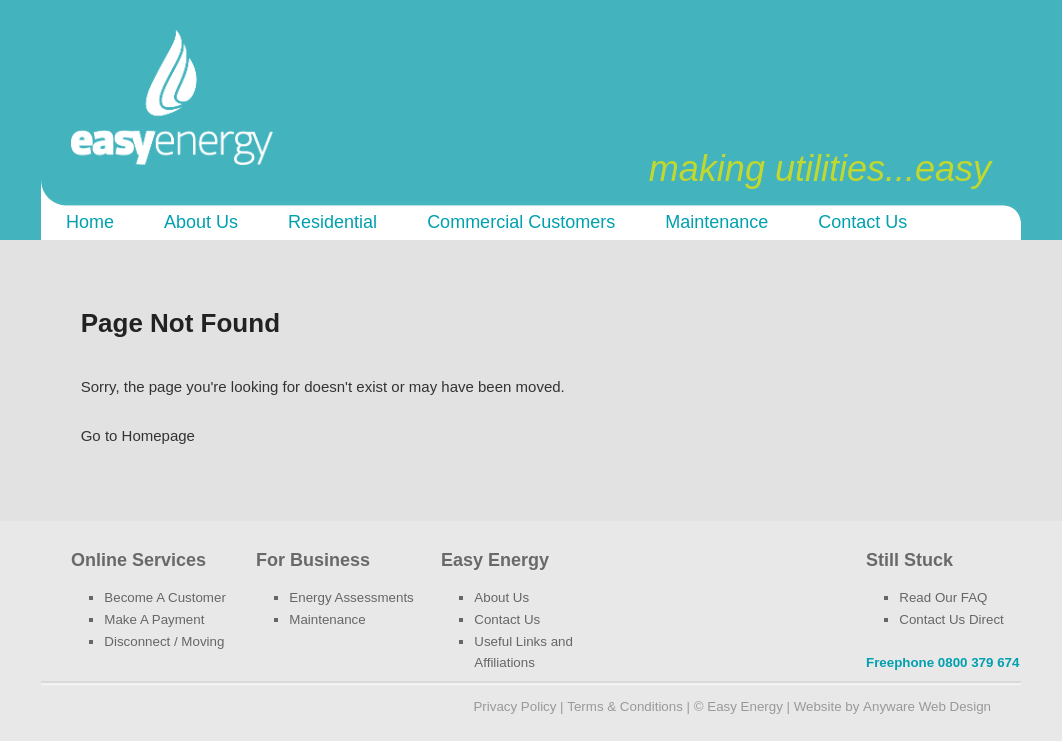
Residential (332, 222)
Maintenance (716, 222)
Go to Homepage (138, 435)
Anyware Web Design (927, 706)
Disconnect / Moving (164, 641)
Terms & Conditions (625, 706)
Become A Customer (165, 597)
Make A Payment (154, 619)
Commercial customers (521, 222)
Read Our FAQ (943, 597)
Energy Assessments (351, 597)
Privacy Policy (514, 706)
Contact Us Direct (951, 619)
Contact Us (862, 222)
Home (90, 222)
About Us (201, 222)
